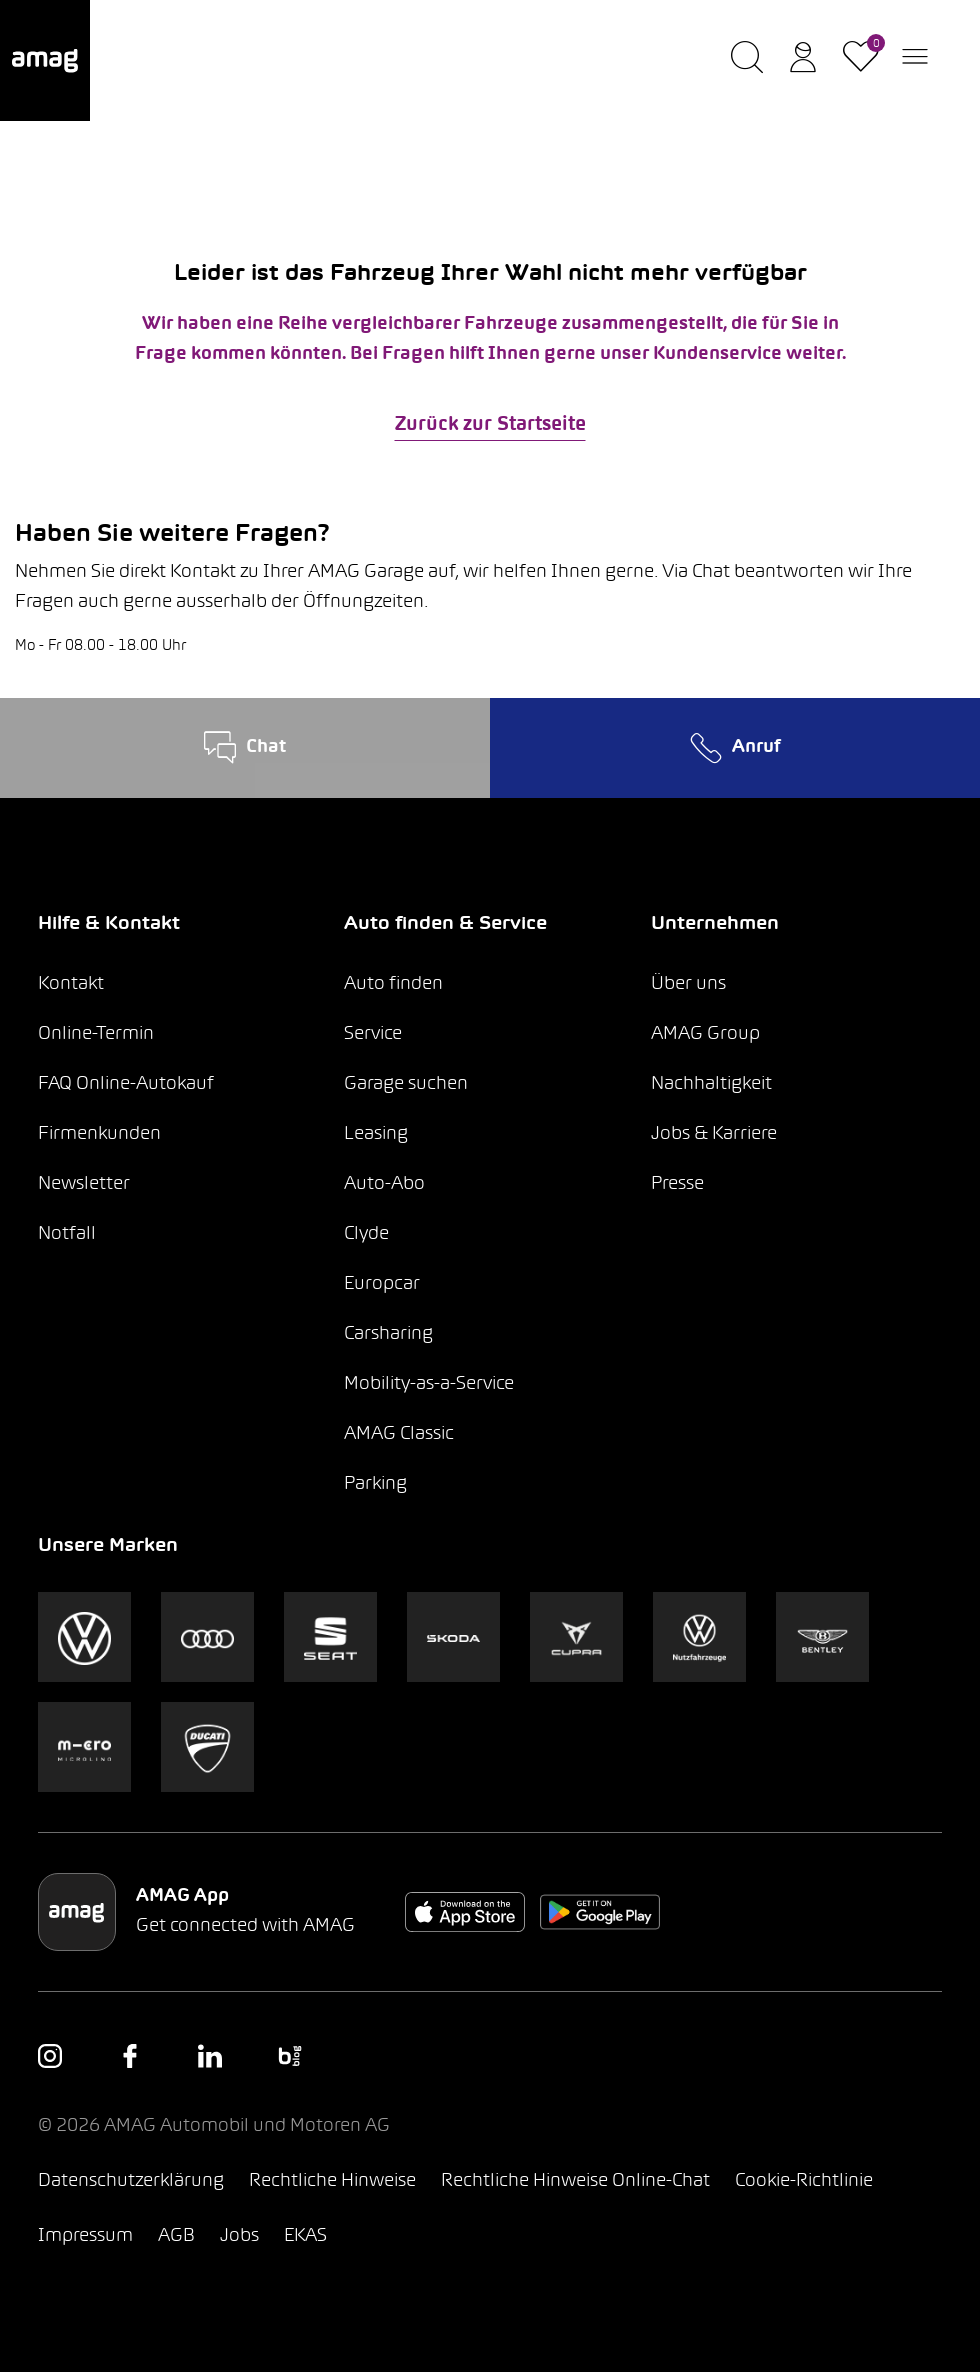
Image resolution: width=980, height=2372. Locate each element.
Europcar (382, 1284)
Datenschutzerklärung (131, 2181)
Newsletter (84, 1184)
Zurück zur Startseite (490, 425)
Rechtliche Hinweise (332, 2181)
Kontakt (71, 984)
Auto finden (393, 984)
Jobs (239, 2236)
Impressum (85, 2236)
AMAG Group (705, 1034)
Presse (677, 1184)
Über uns (688, 984)
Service (373, 1034)
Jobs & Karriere (714, 1134)
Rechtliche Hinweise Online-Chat (575, 2181)
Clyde (366, 1234)
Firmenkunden (99, 1134)
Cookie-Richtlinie (804, 2181)
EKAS (305, 2236)
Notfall (67, 1234)
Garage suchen (406, 1084)
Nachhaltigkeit (711, 1084)
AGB (176, 2236)
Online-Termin (96, 1034)
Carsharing (388, 1334)
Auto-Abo (384, 1184)
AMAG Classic (399, 1434)
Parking (375, 1484)
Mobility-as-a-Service (429, 1384)
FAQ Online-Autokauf (126, 1084)
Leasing (376, 1134)
